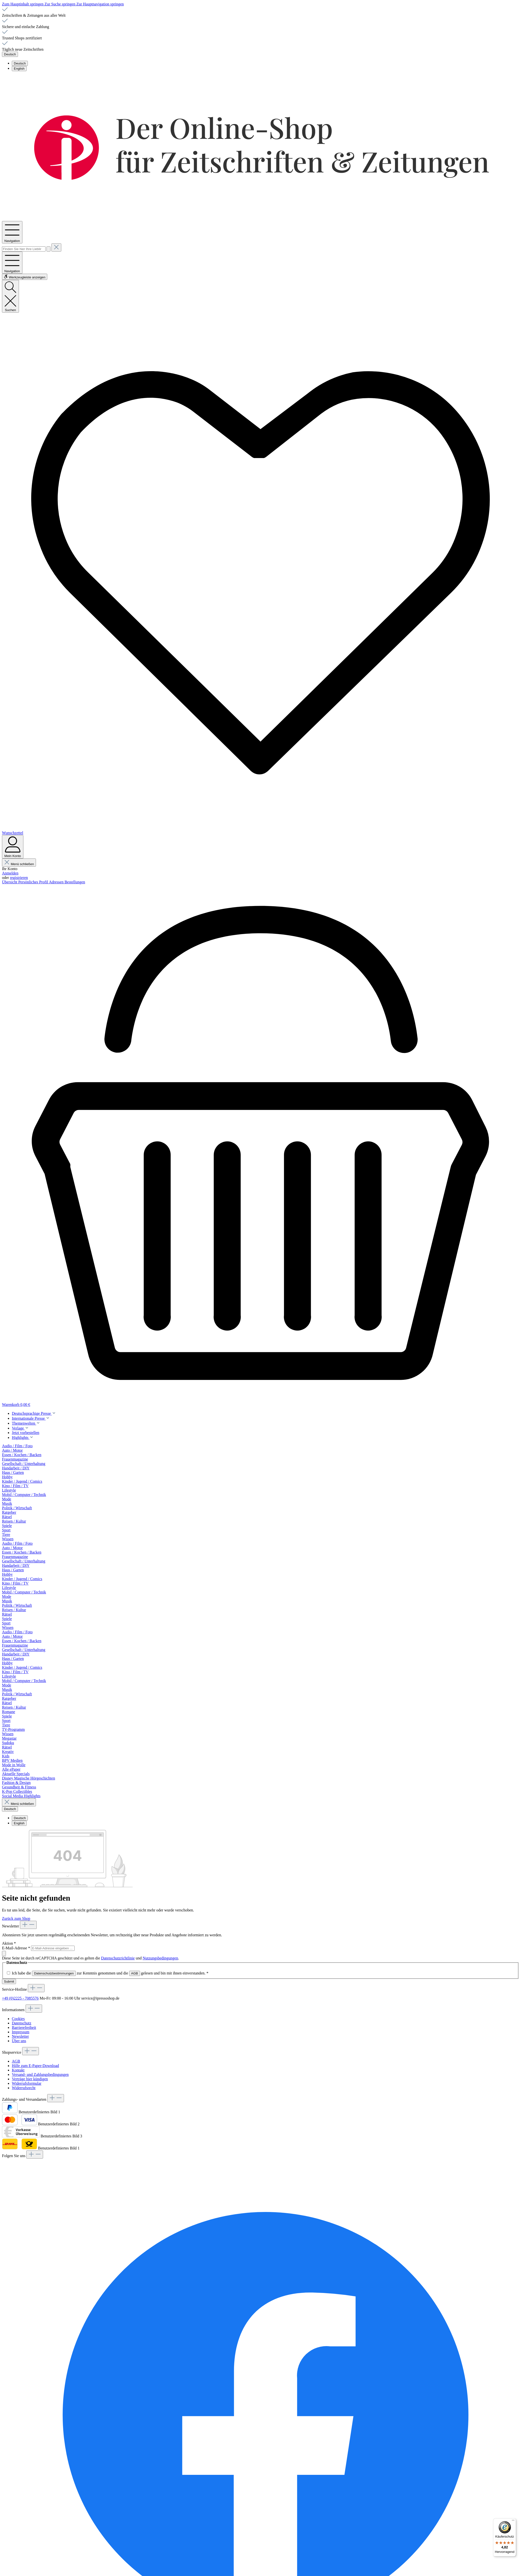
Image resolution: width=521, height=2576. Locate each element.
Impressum (20, 2032)
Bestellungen (74, 882)
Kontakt (18, 2070)
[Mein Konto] (12, 847)
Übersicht (10, 882)
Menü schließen (19, 864)
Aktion (9, 1943)
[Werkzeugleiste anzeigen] (24, 277)
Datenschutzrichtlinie (118, 1958)
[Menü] (12, 232)
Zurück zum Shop (16, 1918)
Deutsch (20, 63)
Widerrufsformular (26, 2083)
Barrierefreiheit (24, 2027)
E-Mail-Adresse (16, 1948)
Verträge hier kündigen (30, 2079)
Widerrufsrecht (23, 2088)
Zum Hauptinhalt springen (23, 4)
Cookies (18, 2019)
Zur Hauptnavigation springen (100, 4)
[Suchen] (24, 249)
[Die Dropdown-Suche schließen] (56, 247)
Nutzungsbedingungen (160, 1958)
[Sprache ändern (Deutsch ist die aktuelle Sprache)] (10, 54)
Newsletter (20, 2036)
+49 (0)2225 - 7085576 (20, 1998)
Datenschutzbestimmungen (54, 1973)
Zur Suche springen (60, 4)
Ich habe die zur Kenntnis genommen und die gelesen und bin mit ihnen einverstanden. (110, 1973)
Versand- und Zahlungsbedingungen (40, 2074)
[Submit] (4, 1953)
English (19, 68)
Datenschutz (21, 2023)
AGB (134, 1973)
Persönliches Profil (33, 882)
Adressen (57, 882)
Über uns (19, 2041)
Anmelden (10, 873)
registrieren (19, 877)
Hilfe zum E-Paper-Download (35, 2066)
